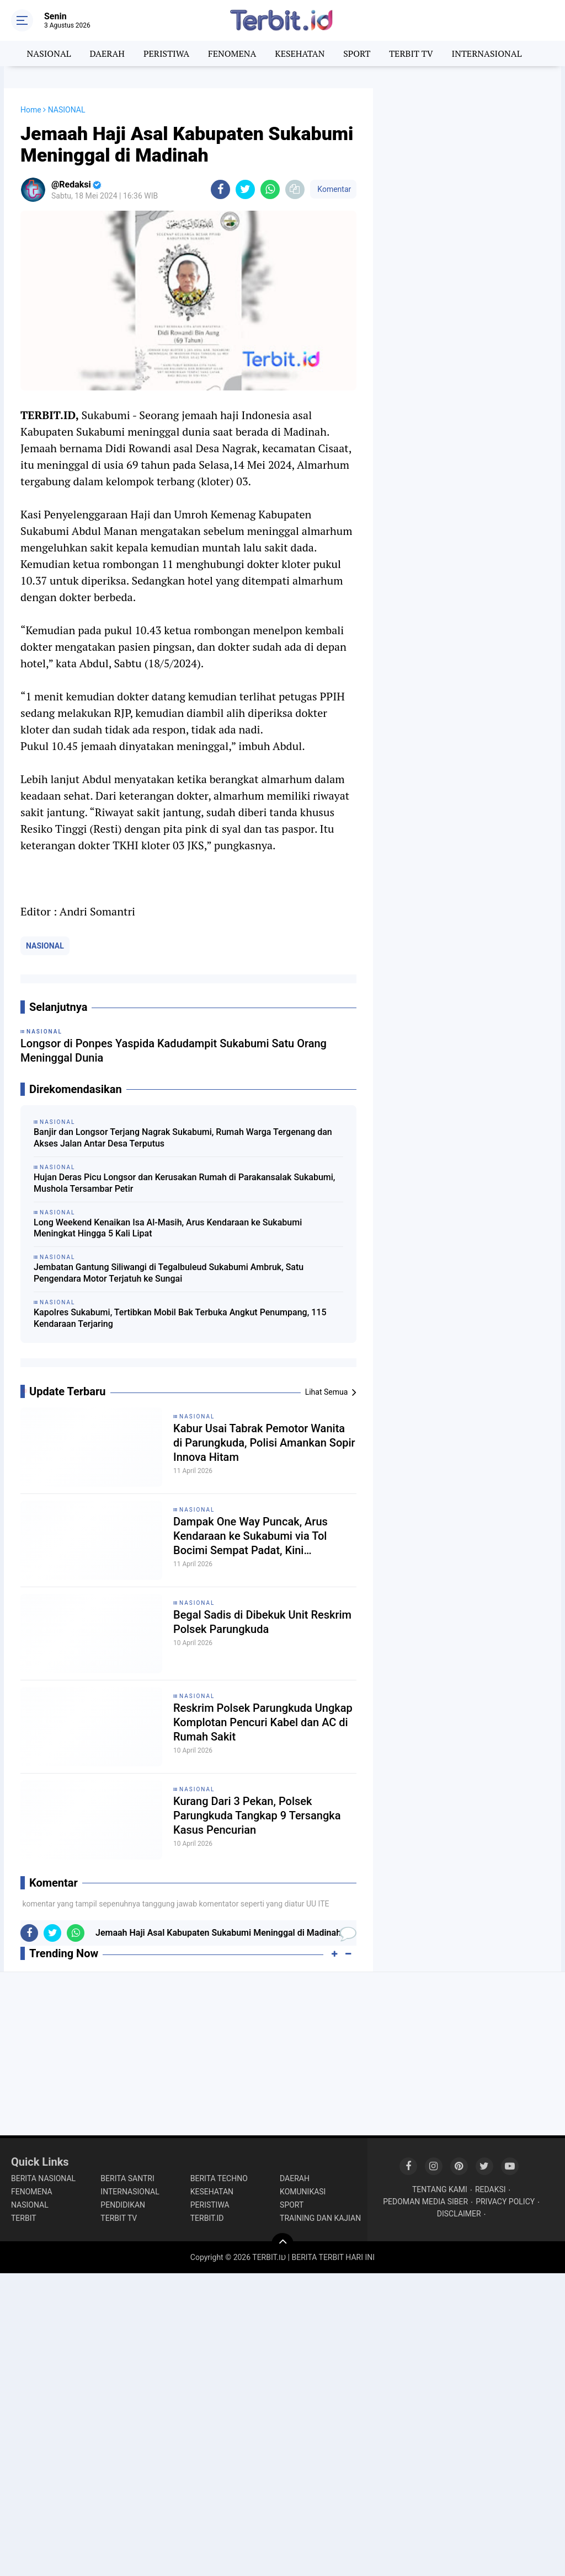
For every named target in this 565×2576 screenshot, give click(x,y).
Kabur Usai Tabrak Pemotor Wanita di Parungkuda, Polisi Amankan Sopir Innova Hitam (264, 1443)
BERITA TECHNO (219, 2178)
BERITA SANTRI (127, 2178)
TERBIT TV (411, 53)
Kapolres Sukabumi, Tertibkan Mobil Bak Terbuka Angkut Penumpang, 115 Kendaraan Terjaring (180, 1318)
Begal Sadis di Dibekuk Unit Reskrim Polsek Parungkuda (262, 1622)
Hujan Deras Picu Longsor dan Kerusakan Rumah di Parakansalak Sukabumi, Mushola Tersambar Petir (184, 1183)
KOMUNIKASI (303, 2191)
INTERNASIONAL (487, 53)
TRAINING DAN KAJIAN (320, 2218)
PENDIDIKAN (122, 2204)
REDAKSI (490, 2189)
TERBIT (23, 2218)
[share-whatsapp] (270, 189)
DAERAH (107, 53)
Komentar (333, 189)
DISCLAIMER (459, 2213)
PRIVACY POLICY (505, 2201)
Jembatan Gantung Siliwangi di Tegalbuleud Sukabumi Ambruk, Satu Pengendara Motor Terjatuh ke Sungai (168, 1273)
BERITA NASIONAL (43, 2178)
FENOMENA (232, 53)
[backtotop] (282, 2244)
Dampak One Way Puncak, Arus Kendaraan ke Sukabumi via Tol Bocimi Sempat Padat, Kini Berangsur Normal (250, 1536)
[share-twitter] (245, 189)
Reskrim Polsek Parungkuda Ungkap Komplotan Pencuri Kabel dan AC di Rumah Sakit (263, 1722)
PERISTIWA (166, 53)
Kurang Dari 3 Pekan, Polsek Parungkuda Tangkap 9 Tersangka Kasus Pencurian (256, 1815)
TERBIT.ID (207, 2218)
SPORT (356, 53)
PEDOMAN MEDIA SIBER (425, 2201)
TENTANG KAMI (439, 2189)
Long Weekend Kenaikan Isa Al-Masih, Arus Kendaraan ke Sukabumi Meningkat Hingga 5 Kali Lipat (168, 1228)
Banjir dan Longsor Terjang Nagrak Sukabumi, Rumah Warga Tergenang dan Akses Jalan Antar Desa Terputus (183, 1138)
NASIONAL (49, 53)
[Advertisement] (467, 157)
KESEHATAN (299, 53)
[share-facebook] (220, 189)
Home (30, 109)
